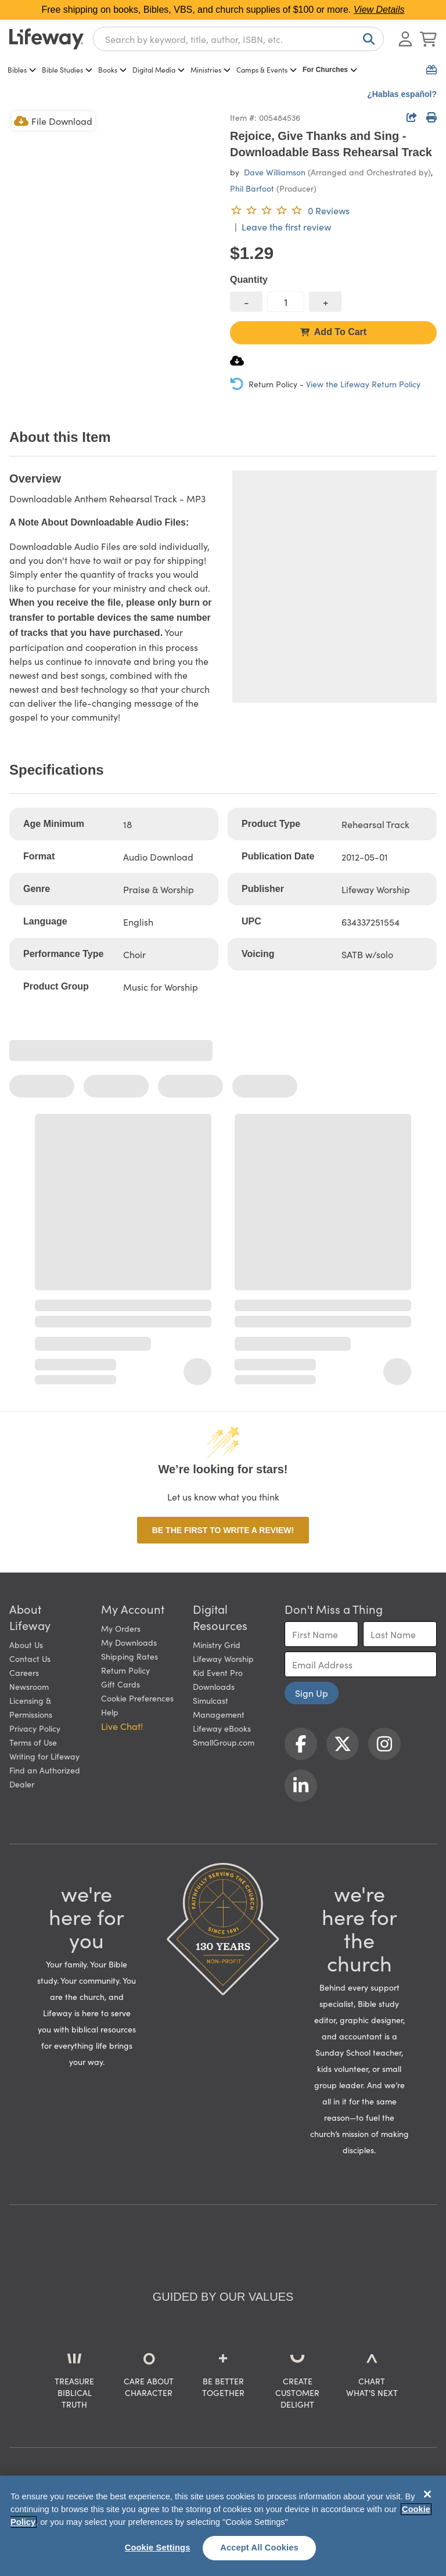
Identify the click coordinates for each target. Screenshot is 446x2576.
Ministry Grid (216, 1644)
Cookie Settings (157, 2547)
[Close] (427, 2494)
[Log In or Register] (405, 38)
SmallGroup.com (223, 1742)
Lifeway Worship (223, 1658)
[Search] (366, 39)
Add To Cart (333, 332)
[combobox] (238, 39)
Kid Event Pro (218, 1672)
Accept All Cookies (259, 2547)
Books (112, 69)
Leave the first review (286, 226)
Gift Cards (120, 1684)
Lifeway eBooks (222, 1728)
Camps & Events (266, 69)
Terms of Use (33, 1742)
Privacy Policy (34, 1728)
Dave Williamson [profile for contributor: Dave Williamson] (274, 172)
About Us (26, 1644)
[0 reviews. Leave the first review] (290, 210)
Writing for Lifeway (44, 1756)
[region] (223, 2526)
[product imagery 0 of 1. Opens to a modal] (112, 212)
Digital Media (158, 69)
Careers (24, 1672)
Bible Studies (67, 69)
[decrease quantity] (246, 302)
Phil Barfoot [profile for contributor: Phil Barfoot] (252, 188)
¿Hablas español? (402, 94)
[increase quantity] (325, 302)
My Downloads (129, 1642)
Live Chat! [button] (122, 1725)
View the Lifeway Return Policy (363, 384)
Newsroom (29, 1686)
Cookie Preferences (137, 1698)
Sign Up (311, 1692)
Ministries (210, 69)
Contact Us (30, 1658)
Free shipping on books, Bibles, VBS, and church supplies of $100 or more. (223, 10)
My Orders (121, 1628)
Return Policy (125, 1670)
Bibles (22, 69)
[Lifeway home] (46, 38)
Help (109, 1712)
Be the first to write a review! (223, 1530)
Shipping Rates (129, 1656)
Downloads (214, 1686)
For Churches (330, 70)
